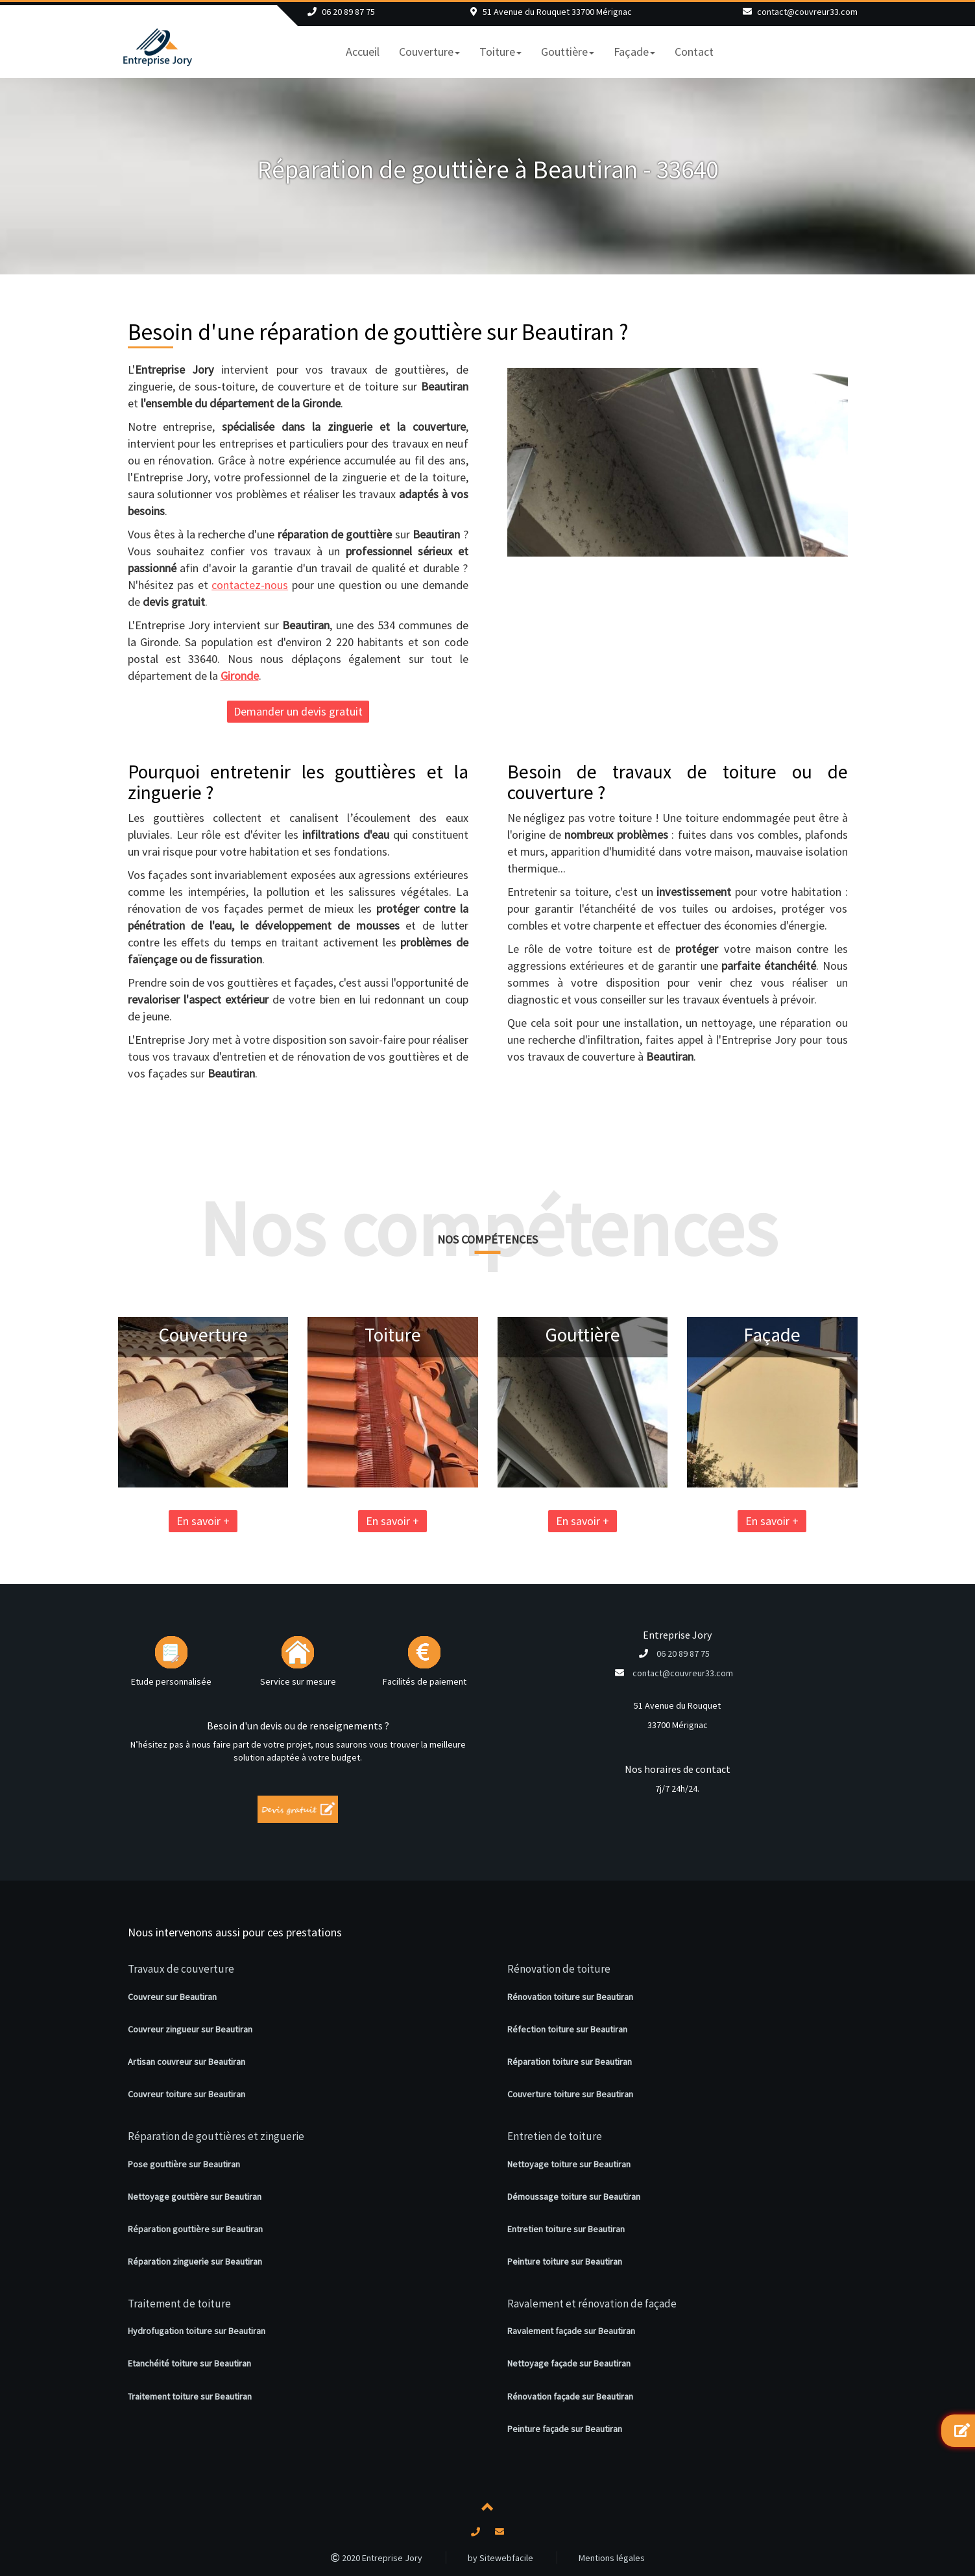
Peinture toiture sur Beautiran (564, 2261)
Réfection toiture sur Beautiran (567, 2029)
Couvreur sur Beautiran (172, 1997)
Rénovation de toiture (558, 1969)
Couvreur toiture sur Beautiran (186, 2094)
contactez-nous (249, 584)
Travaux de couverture (181, 1969)
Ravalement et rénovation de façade (592, 2303)
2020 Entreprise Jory (376, 2558)
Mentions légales (612, 2558)
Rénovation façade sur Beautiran (570, 2396)
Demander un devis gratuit (298, 711)
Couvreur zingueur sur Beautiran (190, 2029)
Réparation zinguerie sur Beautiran (195, 2261)
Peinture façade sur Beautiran (564, 2429)
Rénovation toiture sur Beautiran (570, 1997)
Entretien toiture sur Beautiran (566, 2229)
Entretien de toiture (554, 2136)
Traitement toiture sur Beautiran (190, 2396)
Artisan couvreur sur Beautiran (186, 2061)
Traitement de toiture (179, 2303)
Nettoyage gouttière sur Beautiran (194, 2196)
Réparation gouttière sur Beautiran (195, 2229)
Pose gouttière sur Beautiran (184, 2164)
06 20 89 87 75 (348, 12)
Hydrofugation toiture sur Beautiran (196, 2331)
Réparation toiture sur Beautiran (569, 2061)
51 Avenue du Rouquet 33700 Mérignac (557, 12)
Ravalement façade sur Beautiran (571, 2331)
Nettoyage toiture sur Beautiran (569, 2164)
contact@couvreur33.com (807, 12)
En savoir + (83, 1520)
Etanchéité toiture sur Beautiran (189, 2363)
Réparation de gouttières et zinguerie (216, 2136)
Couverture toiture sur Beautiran (570, 2094)
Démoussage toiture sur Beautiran (573, 2196)
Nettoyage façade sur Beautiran (569, 2363)
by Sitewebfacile (500, 2558)
